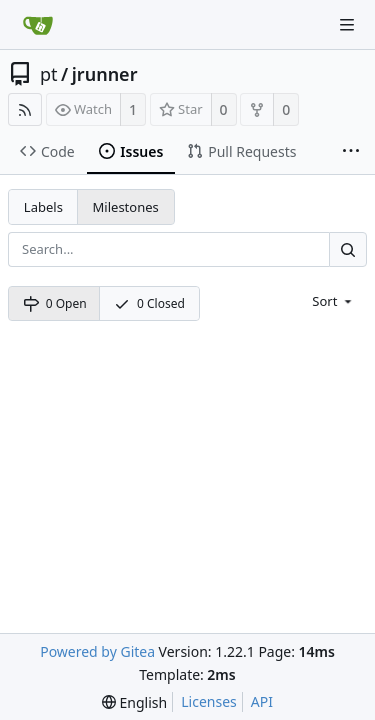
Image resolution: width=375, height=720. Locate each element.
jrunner (105, 74)
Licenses (209, 701)
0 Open (55, 303)
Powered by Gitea (97, 651)
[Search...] (348, 249)
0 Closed (149, 303)
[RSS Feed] (25, 109)
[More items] (351, 152)
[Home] (38, 25)
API (262, 701)
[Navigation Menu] (347, 25)
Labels (43, 207)
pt (49, 74)
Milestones (126, 207)
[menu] (333, 301)
